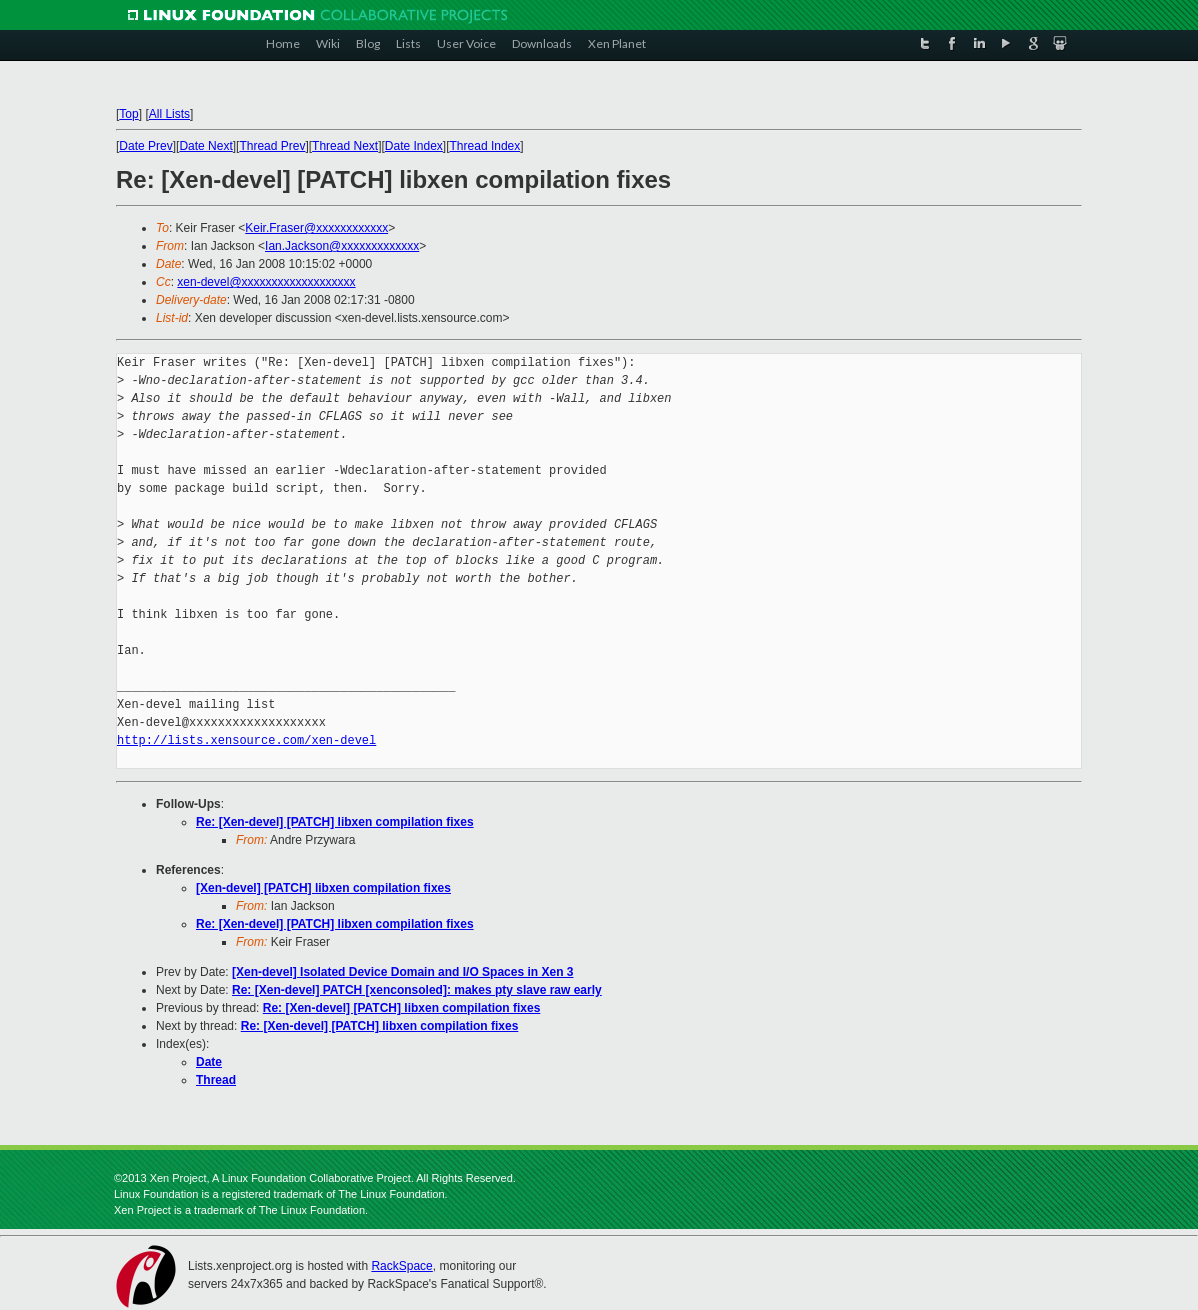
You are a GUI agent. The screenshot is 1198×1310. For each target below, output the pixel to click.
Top (128, 114)
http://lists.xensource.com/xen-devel (246, 740)
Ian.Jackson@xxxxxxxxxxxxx (342, 246)
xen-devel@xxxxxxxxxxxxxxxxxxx (266, 282)
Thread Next (345, 146)
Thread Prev (272, 146)
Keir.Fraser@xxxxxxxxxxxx (316, 228)
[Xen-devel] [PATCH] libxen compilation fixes (323, 888)
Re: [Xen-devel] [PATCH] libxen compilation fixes (335, 822)
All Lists (169, 114)
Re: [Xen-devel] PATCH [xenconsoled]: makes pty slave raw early (417, 990)
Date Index (414, 146)
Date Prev (145, 146)
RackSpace (401, 1266)
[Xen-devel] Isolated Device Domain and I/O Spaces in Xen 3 (402, 972)
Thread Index (485, 146)
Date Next (205, 146)
